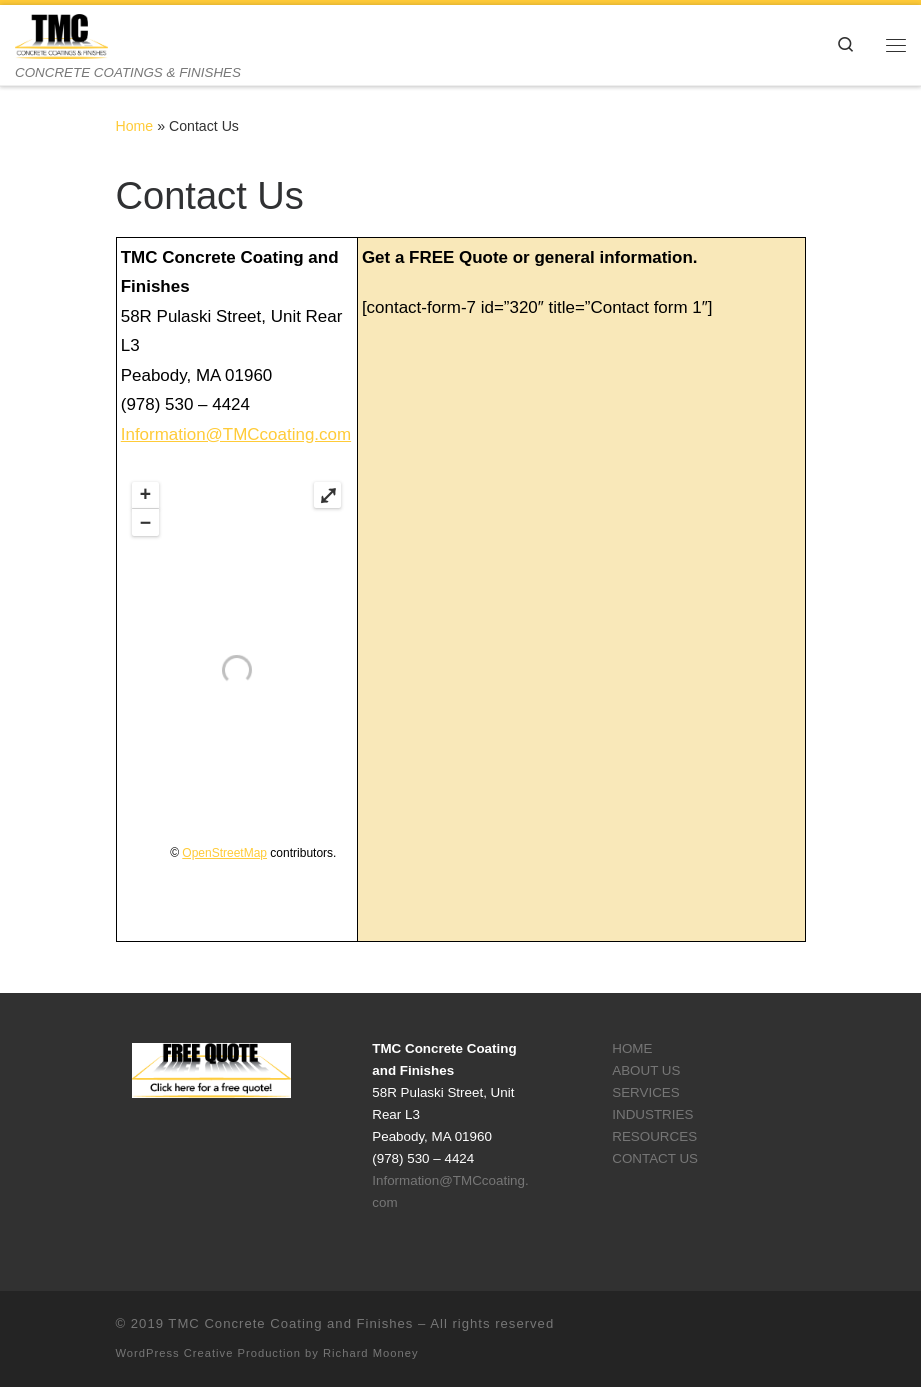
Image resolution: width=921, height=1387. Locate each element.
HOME (632, 1048)
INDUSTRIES (652, 1114)
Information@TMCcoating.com (236, 434)
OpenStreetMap (224, 853)
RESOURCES (654, 1136)
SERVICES (645, 1092)
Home (135, 126)
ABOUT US (646, 1070)
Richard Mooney (370, 1353)
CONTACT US (655, 1158)
